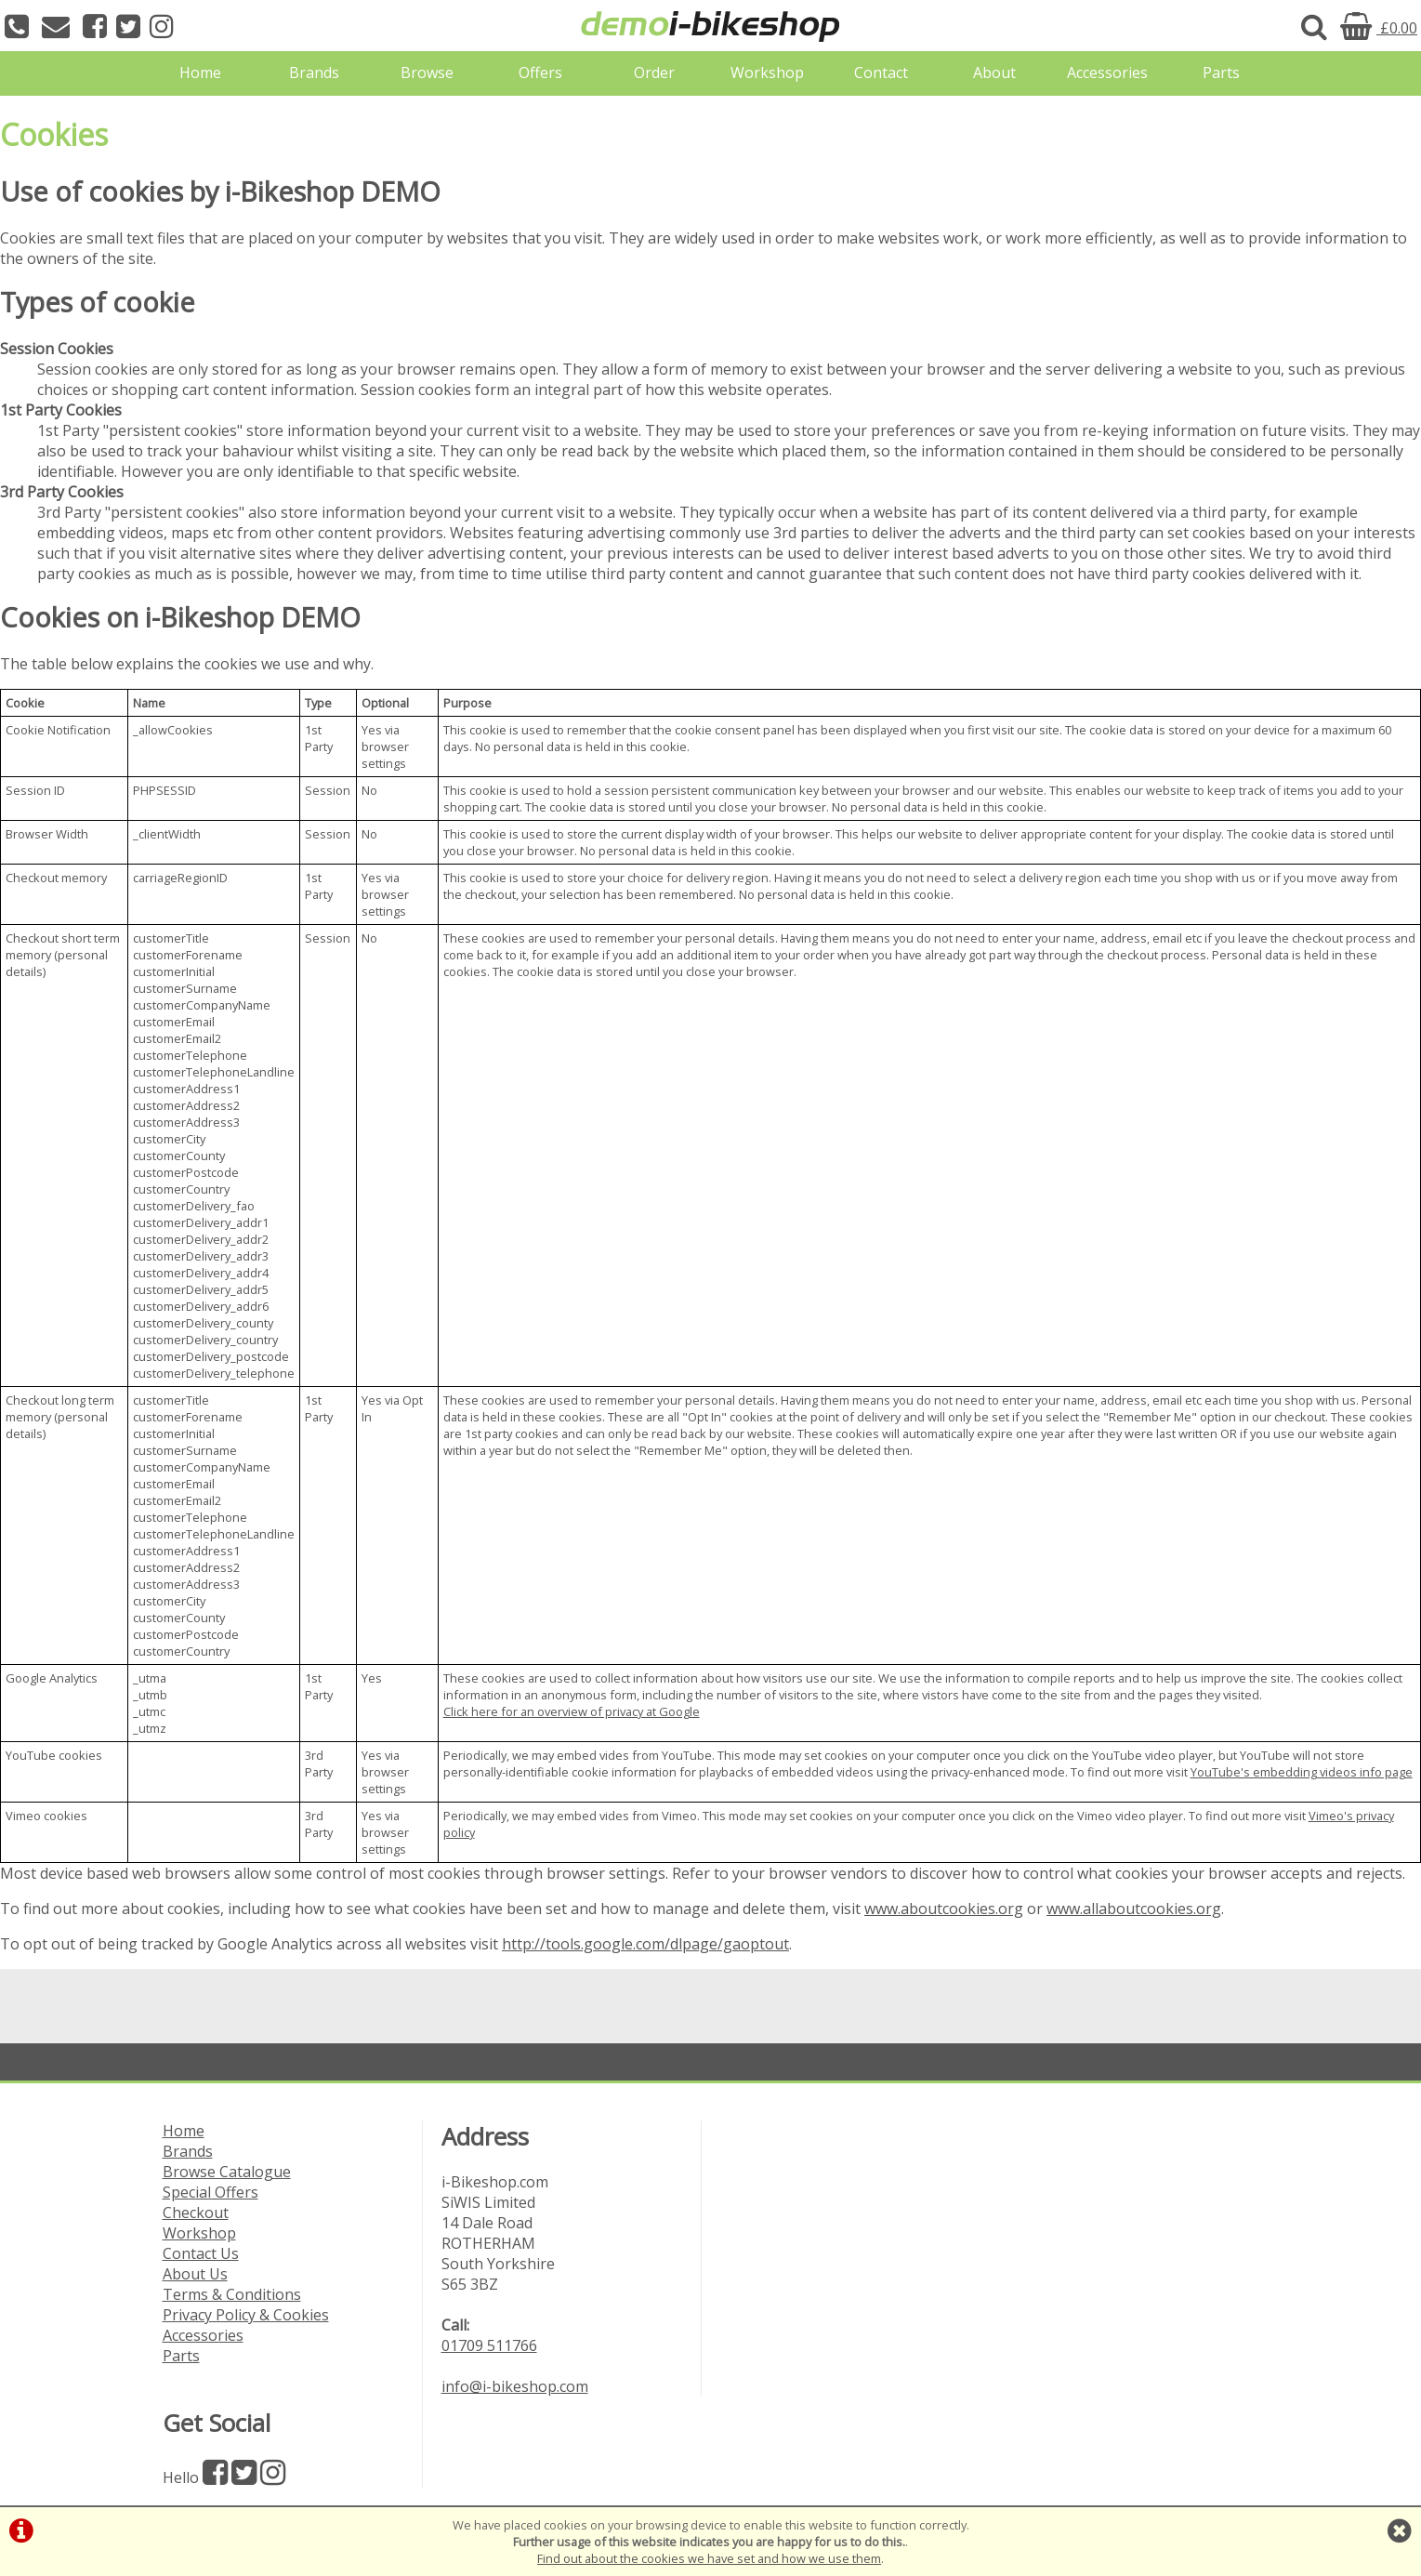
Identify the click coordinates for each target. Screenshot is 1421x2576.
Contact (881, 72)
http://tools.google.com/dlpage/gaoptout (645, 1944)
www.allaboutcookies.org (1133, 1908)
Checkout (196, 2212)
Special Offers (210, 2192)
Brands (314, 72)
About (994, 72)
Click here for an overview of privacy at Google (571, 1711)
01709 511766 (489, 2345)
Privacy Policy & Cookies (246, 2315)
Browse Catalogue (227, 2171)
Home (200, 72)
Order (654, 72)
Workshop (767, 72)
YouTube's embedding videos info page (1302, 1772)
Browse (427, 72)
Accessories (1107, 72)
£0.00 (1378, 28)
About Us (195, 2274)
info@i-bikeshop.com (514, 2386)
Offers (540, 72)
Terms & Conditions (232, 2294)
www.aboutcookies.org (943, 1908)
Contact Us (201, 2253)
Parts (1221, 72)
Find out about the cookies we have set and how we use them (709, 2558)
